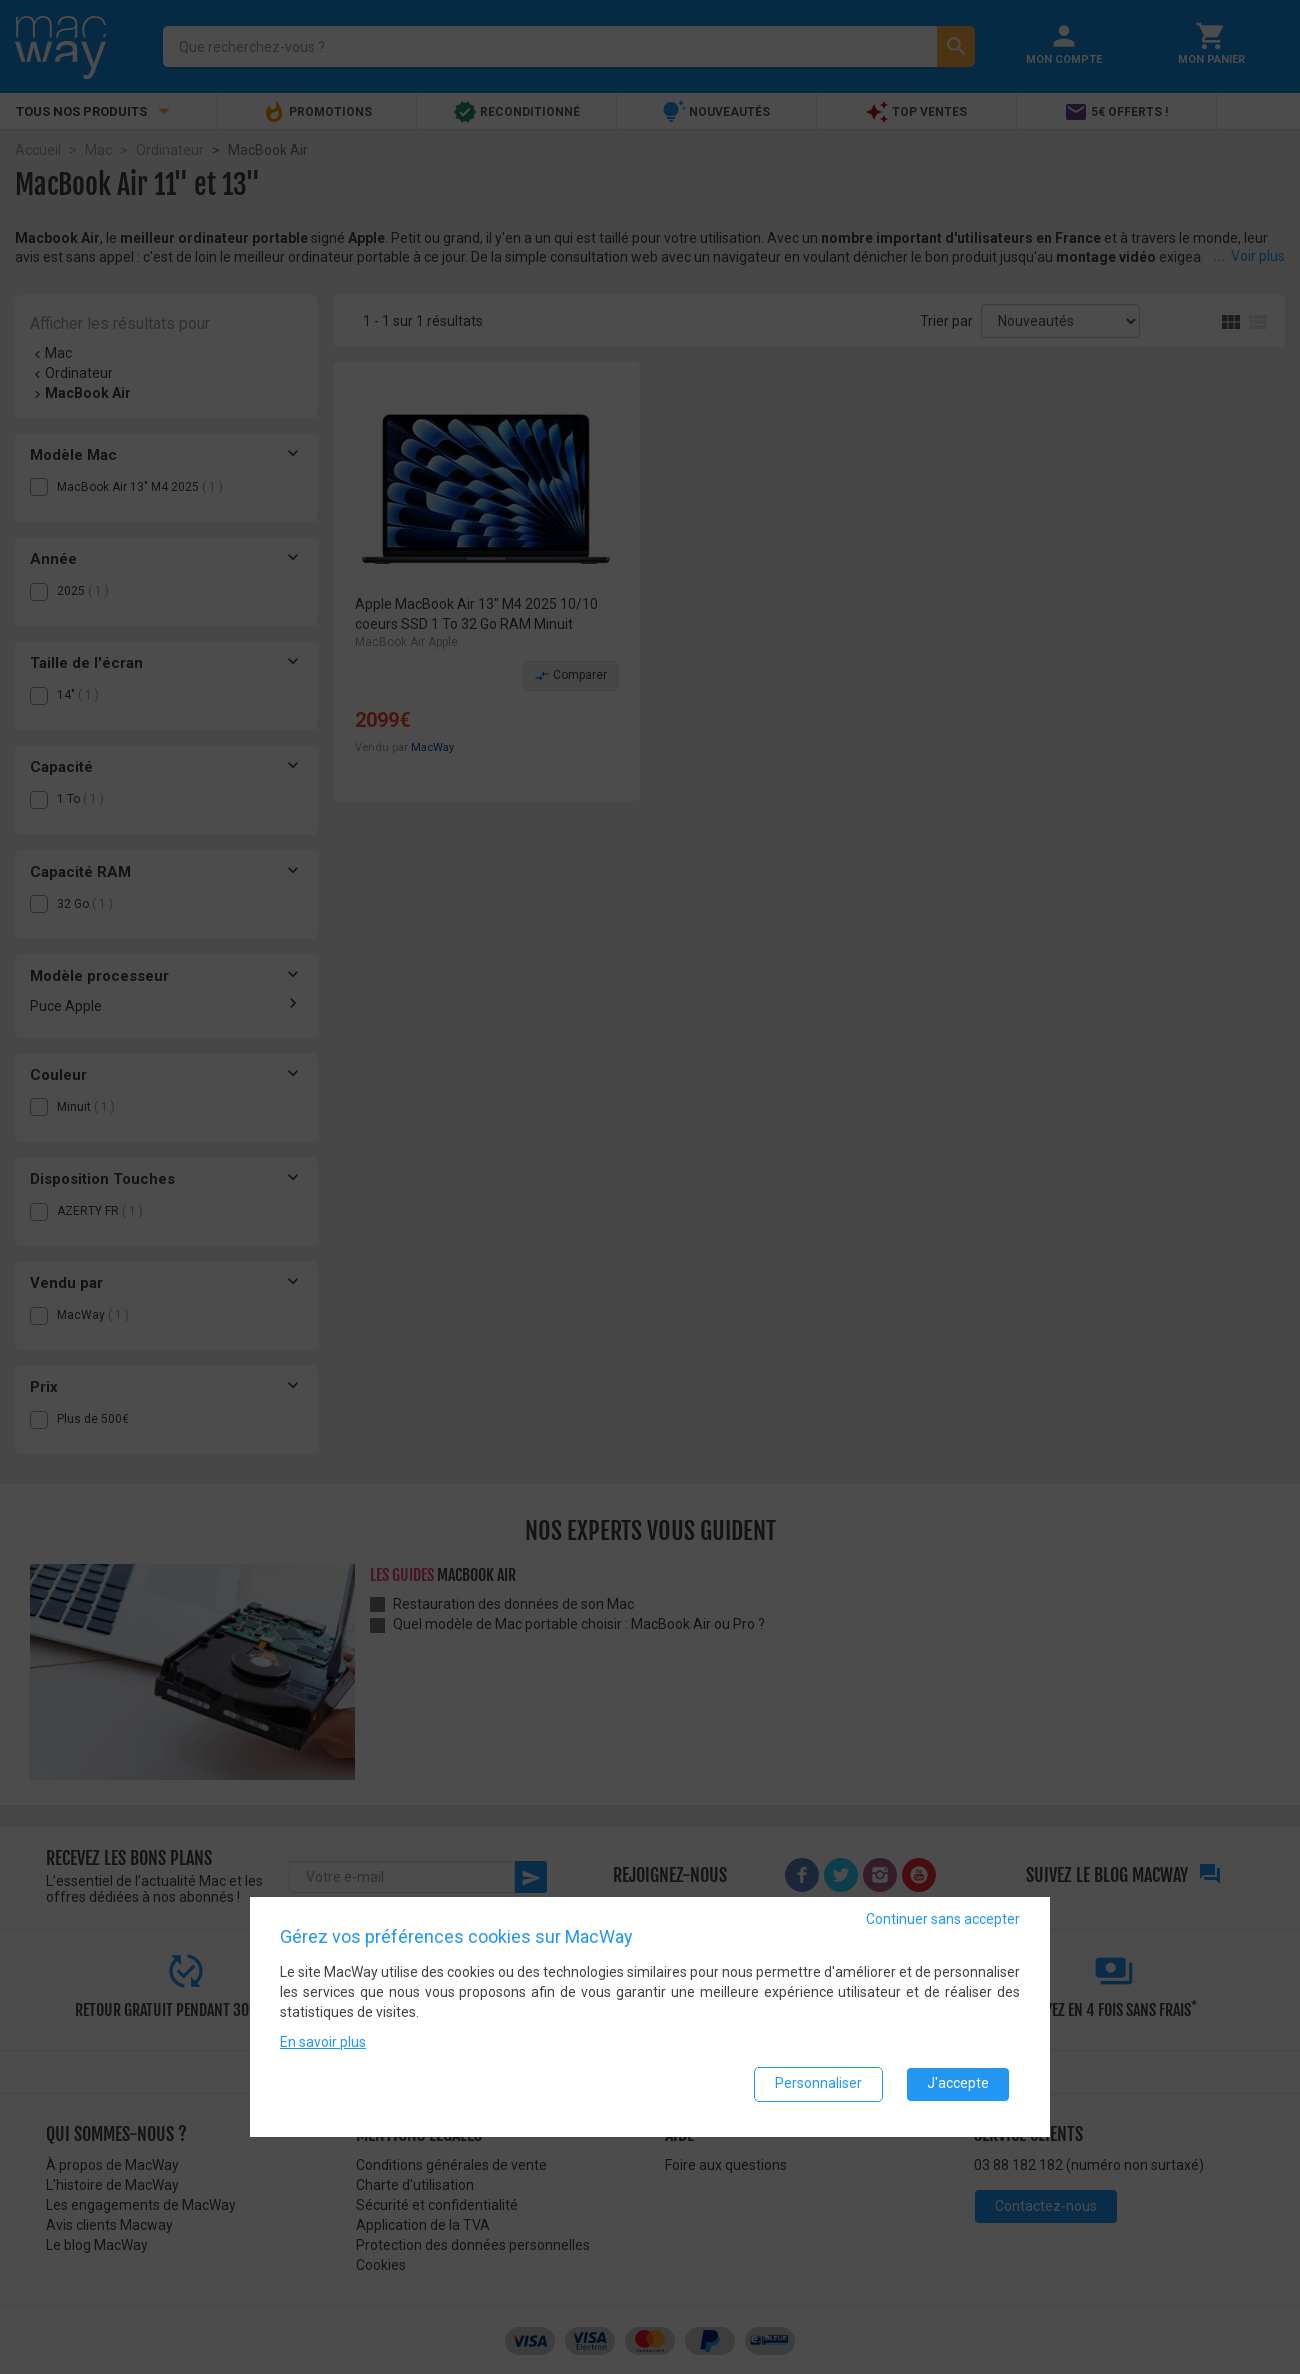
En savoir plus (323, 2047)
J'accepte (958, 2089)
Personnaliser (818, 2089)
